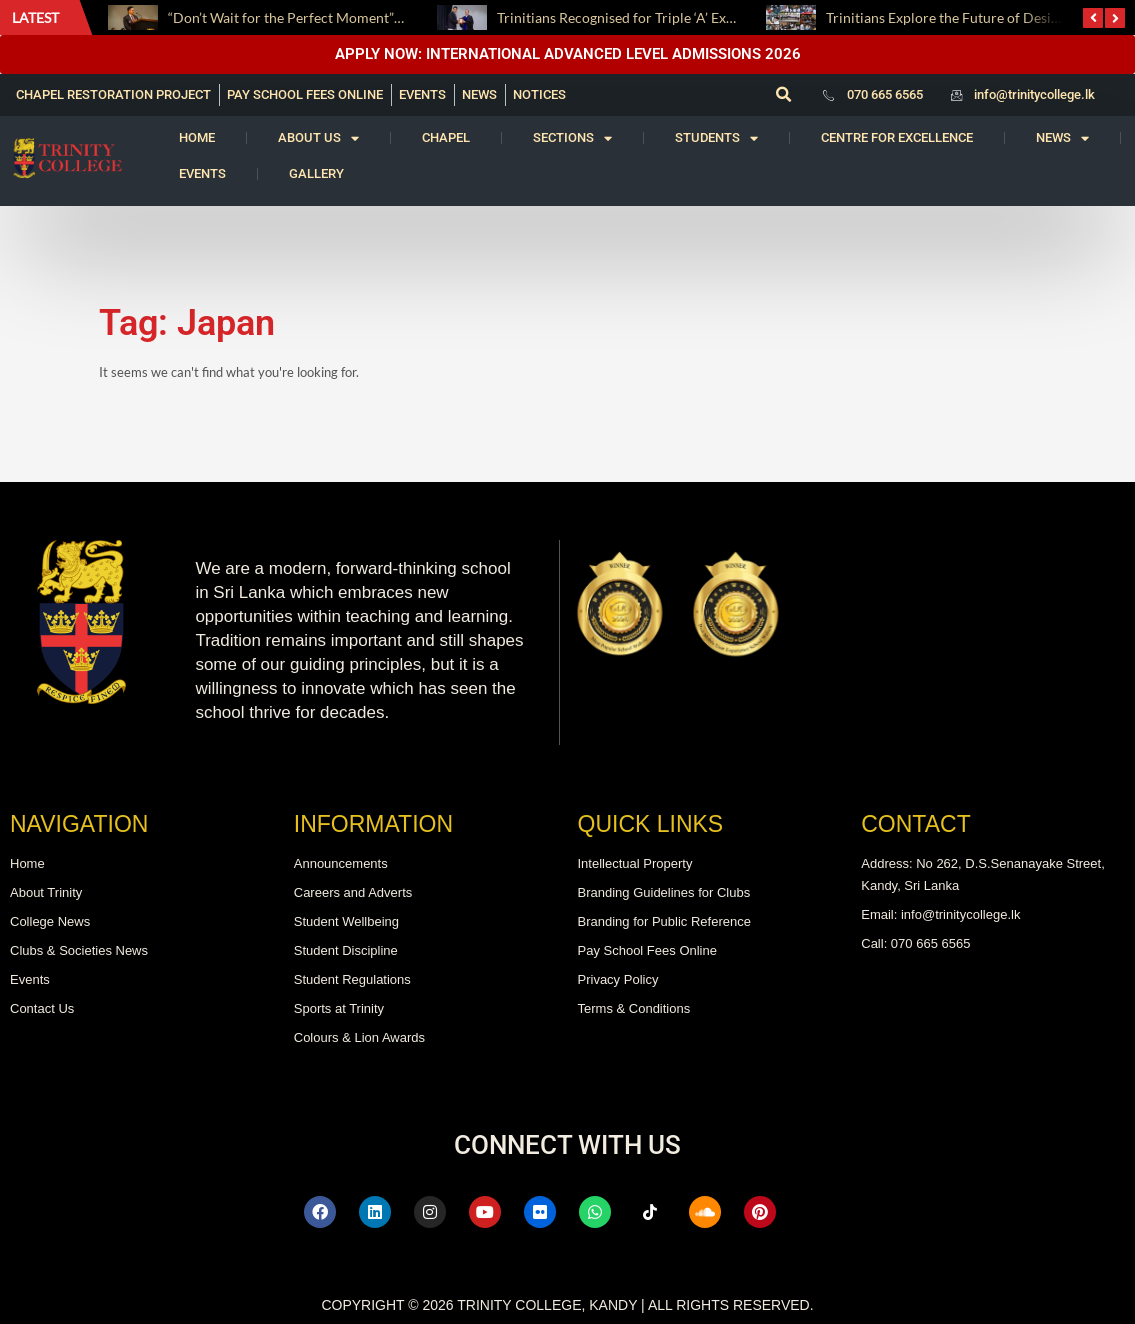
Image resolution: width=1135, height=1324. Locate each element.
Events (202, 173)
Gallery (316, 173)
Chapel (446, 137)
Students (716, 138)
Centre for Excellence (897, 137)
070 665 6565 (885, 94)
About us (318, 138)
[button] (784, 95)
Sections (572, 138)
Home (197, 137)
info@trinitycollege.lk (1034, 94)
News (1062, 138)
